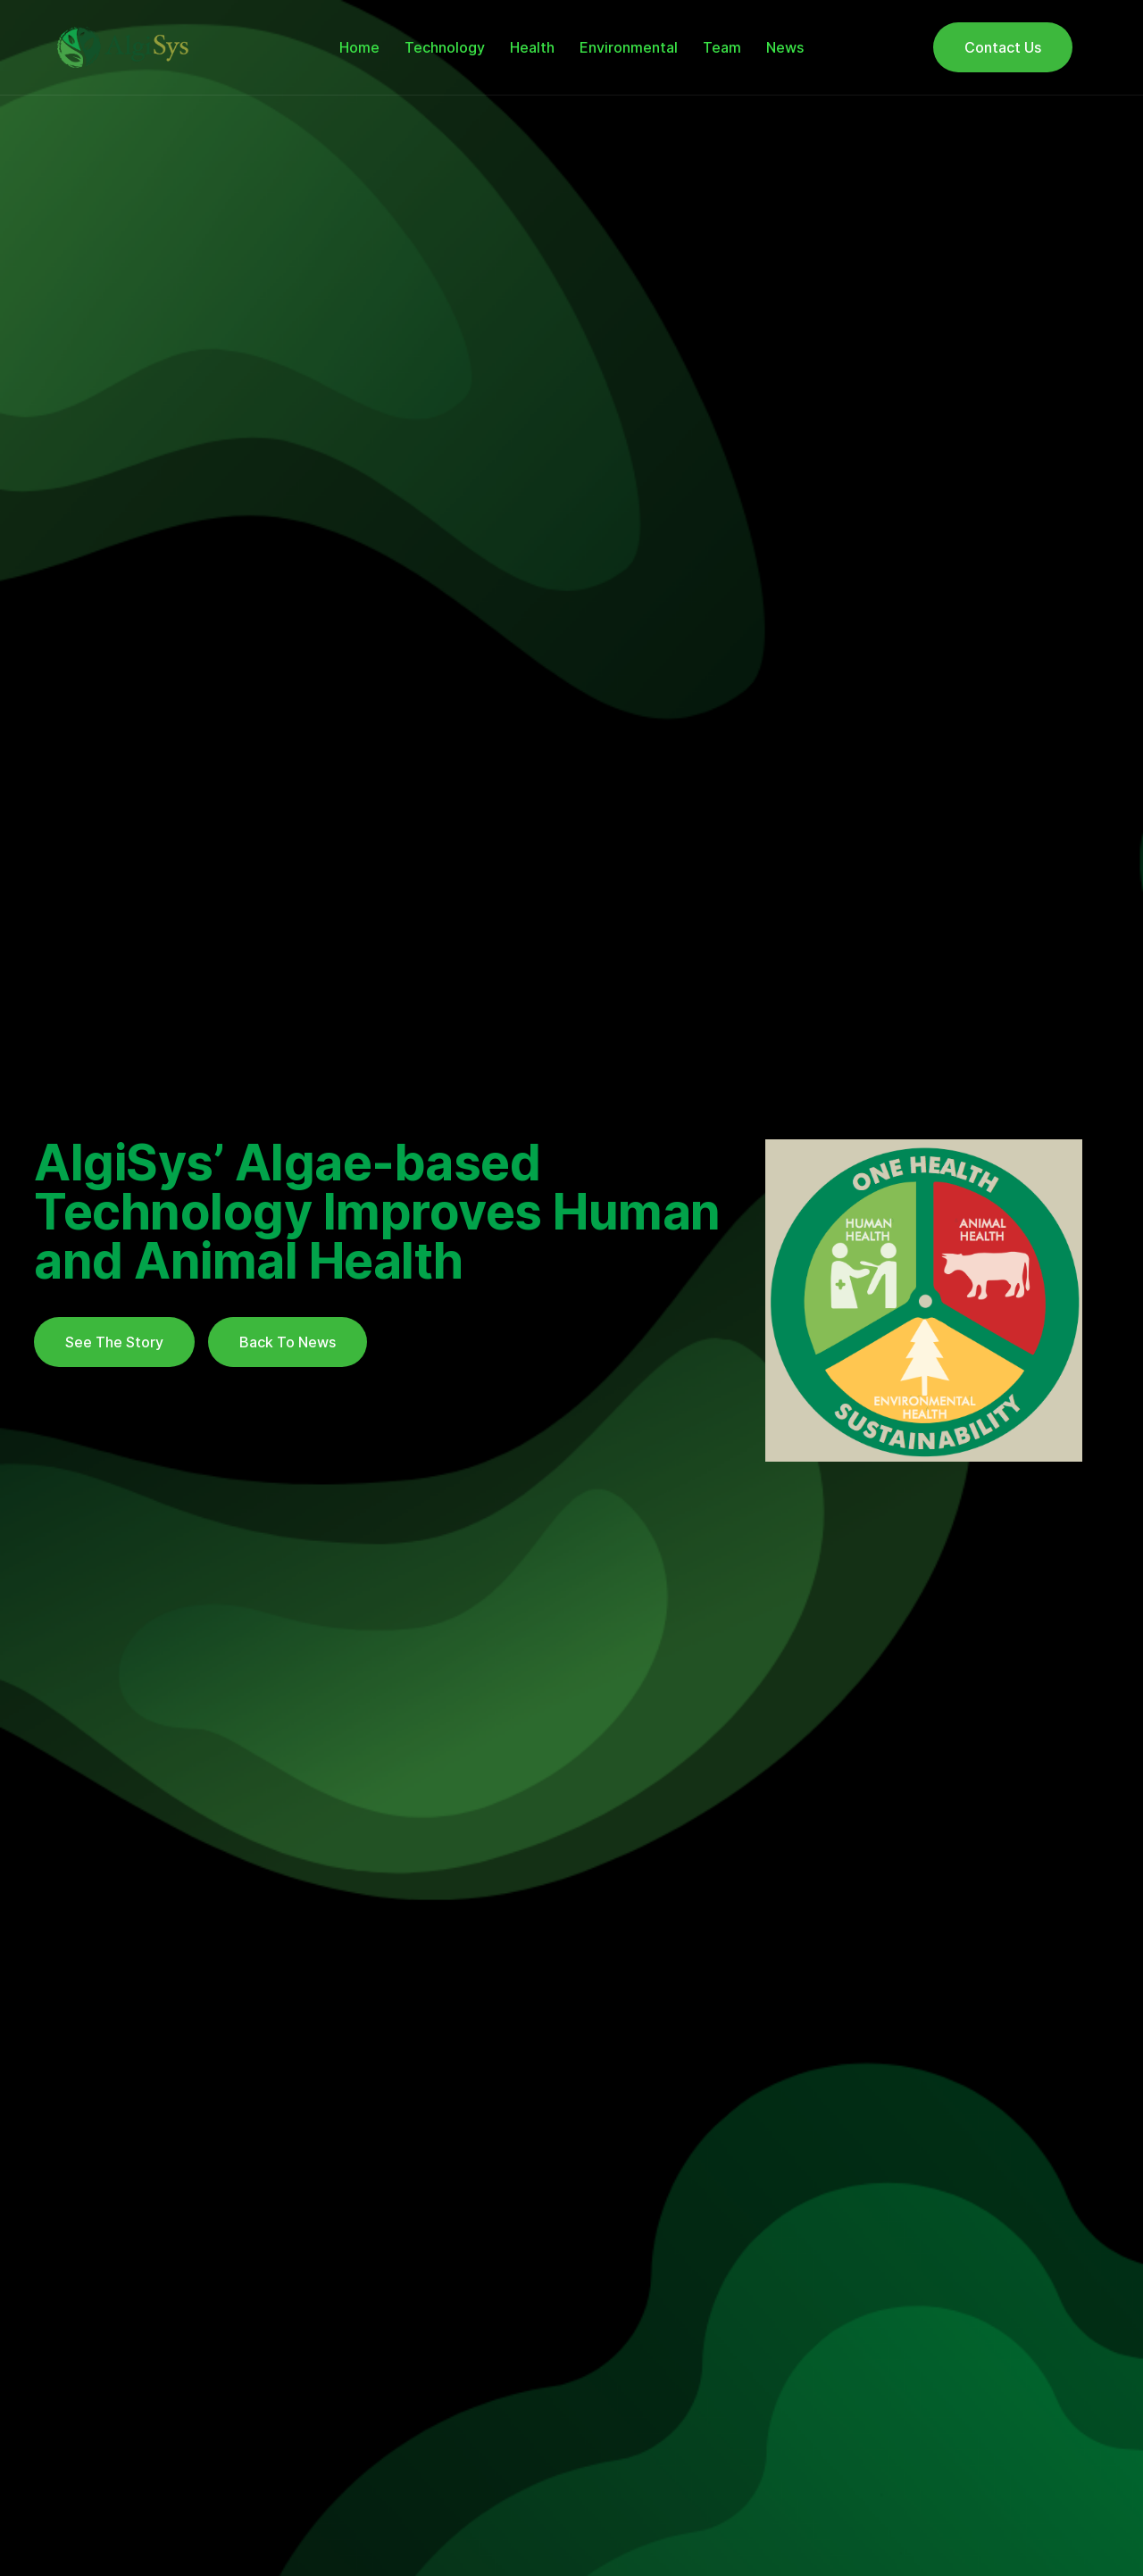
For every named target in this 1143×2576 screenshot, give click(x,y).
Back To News (287, 1342)
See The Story (114, 1342)
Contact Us (1002, 47)
